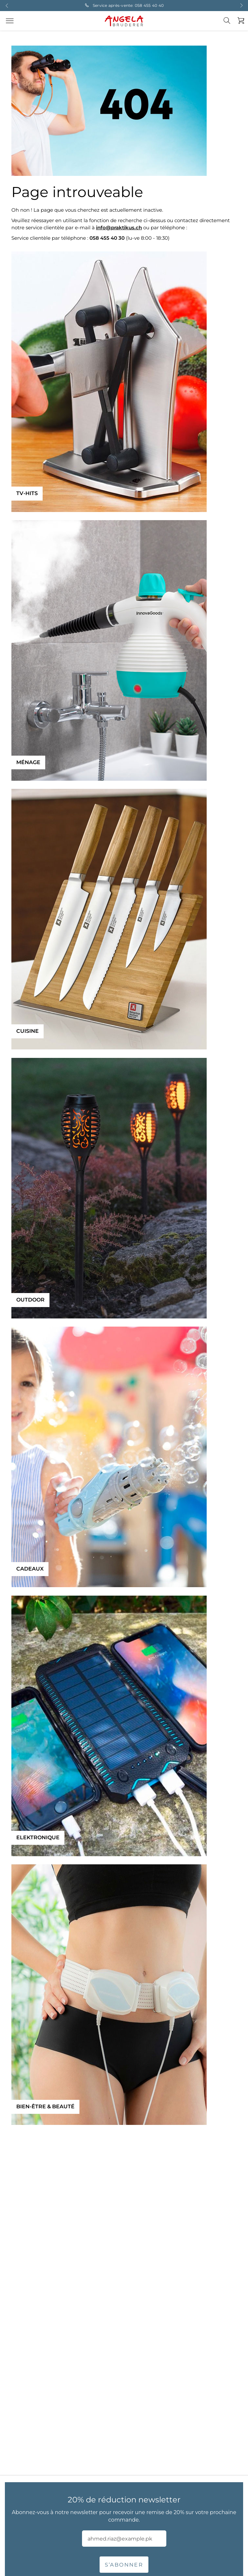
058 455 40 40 (149, 5)
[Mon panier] (239, 20)
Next (241, 5)
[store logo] (124, 21)
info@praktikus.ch (119, 227)
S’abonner (124, 2565)
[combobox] (230, 25)
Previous (6, 5)
